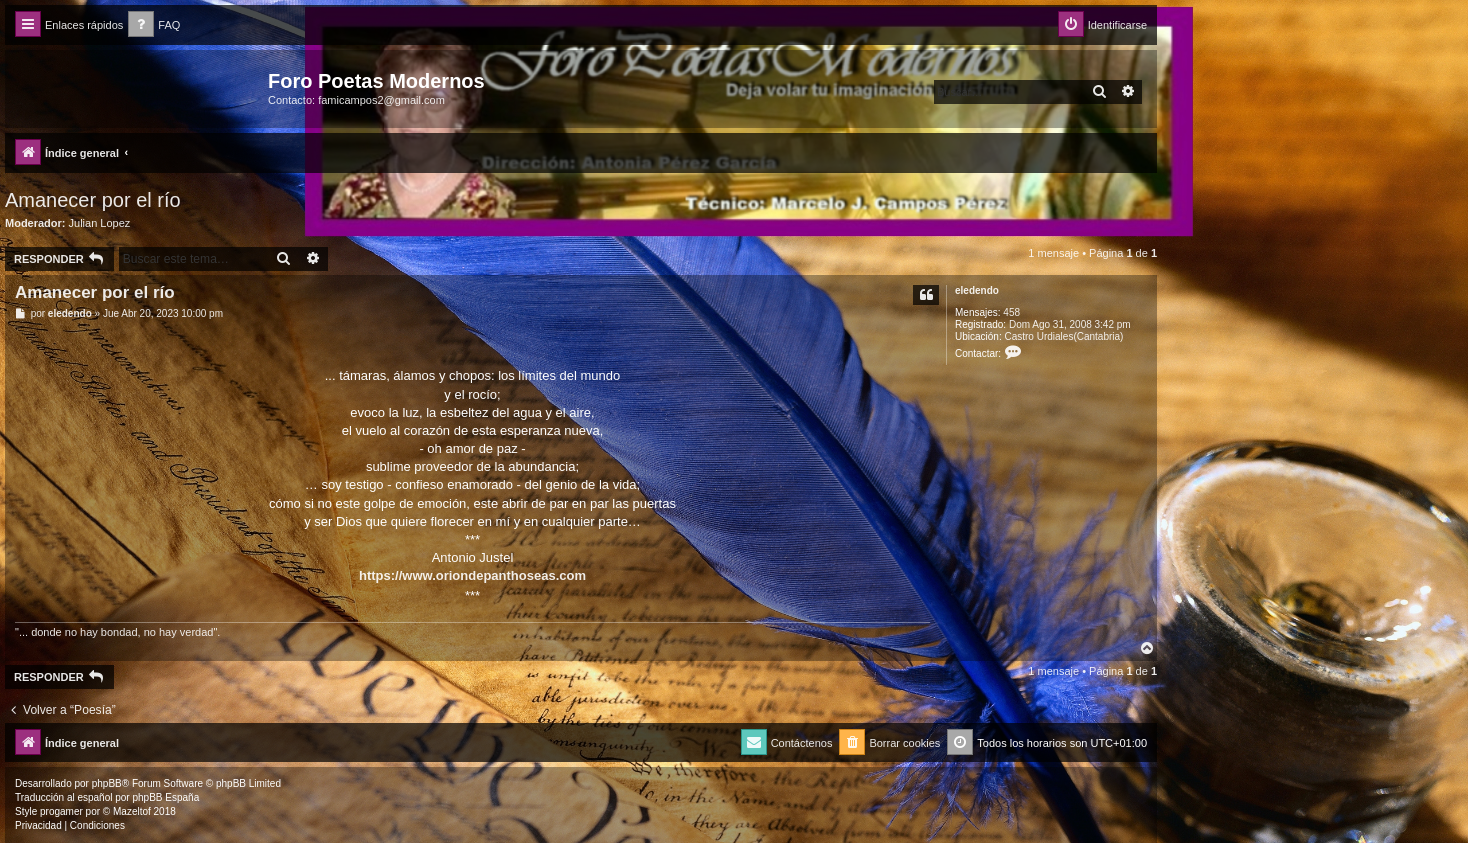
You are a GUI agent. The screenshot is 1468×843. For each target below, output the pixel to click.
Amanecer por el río (93, 200)
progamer (61, 811)
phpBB (107, 783)
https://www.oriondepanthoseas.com (472, 575)
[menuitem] (154, 25)
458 (1011, 312)
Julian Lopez (100, 223)
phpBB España (165, 797)
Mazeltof (132, 811)
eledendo (977, 290)
